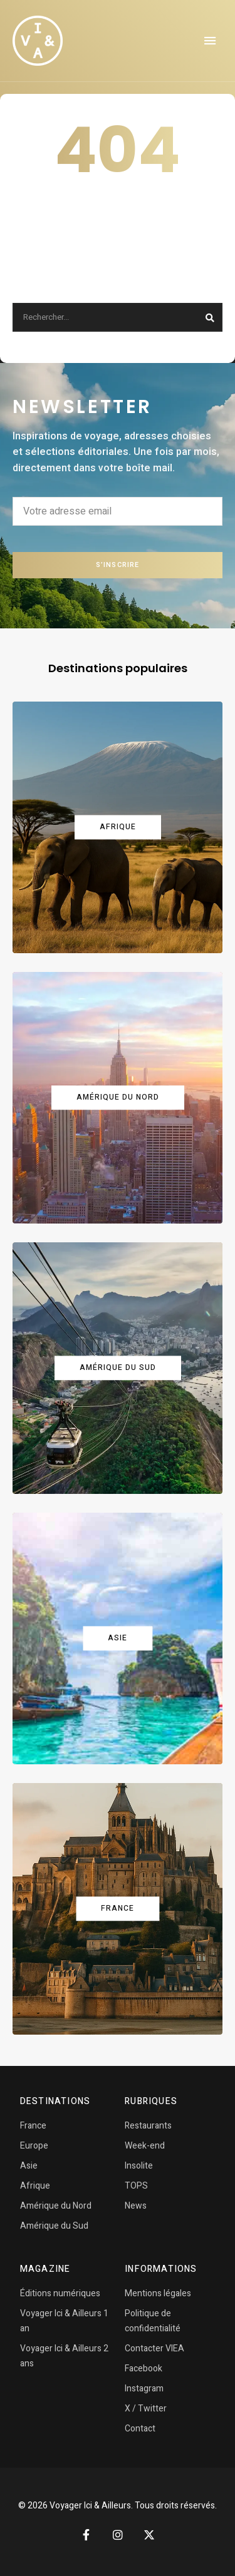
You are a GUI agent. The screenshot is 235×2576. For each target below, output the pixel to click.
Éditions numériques (60, 2293)
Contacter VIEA (154, 2348)
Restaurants (148, 2125)
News (136, 2205)
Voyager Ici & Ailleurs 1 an (64, 2321)
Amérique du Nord (55, 2205)
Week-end (145, 2145)
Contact (140, 2428)
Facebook (143, 2368)
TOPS (136, 2185)
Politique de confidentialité (152, 2321)
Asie (29, 2165)
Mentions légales (158, 2293)
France (33, 2125)
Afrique (35, 2185)
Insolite (139, 2165)
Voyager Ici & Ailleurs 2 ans (64, 2356)
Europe (34, 2145)
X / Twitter (146, 2408)
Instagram (144, 2388)
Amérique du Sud (54, 2225)
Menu (209, 40)
